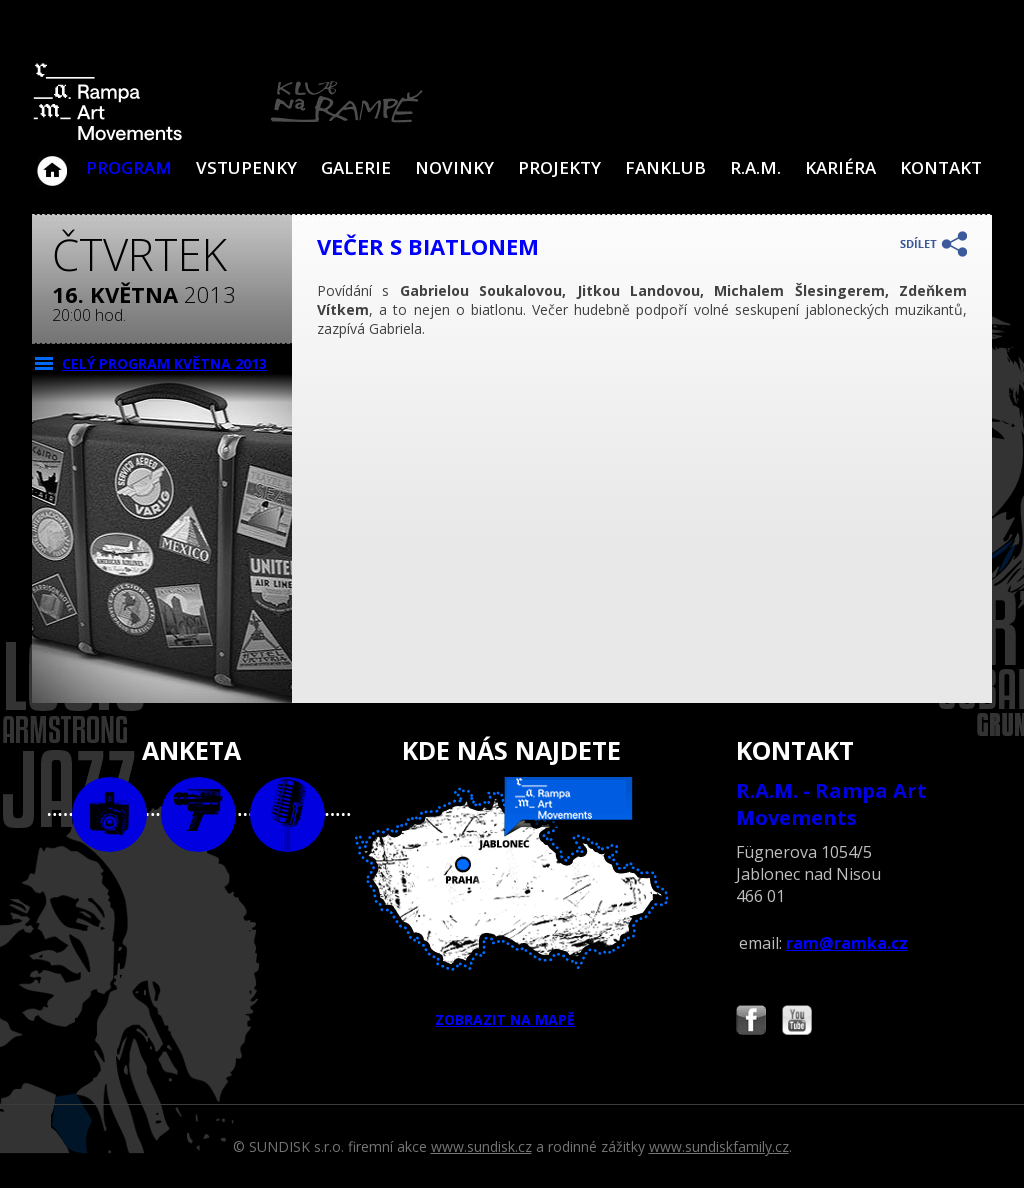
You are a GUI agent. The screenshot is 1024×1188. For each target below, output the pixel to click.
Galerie (356, 167)
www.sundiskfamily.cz (719, 1146)
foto (109, 814)
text (287, 814)
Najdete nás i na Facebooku (751, 1022)
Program (129, 167)
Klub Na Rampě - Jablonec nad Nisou (52, 161)
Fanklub (665, 167)
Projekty (559, 167)
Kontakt (941, 167)
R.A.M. (755, 167)
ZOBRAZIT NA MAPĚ (512, 903)
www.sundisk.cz (481, 1146)
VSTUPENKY (246, 167)
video (198, 814)
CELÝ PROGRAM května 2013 (164, 363)
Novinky (454, 167)
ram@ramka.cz (847, 943)
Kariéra (840, 167)
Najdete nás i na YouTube (797, 1022)
